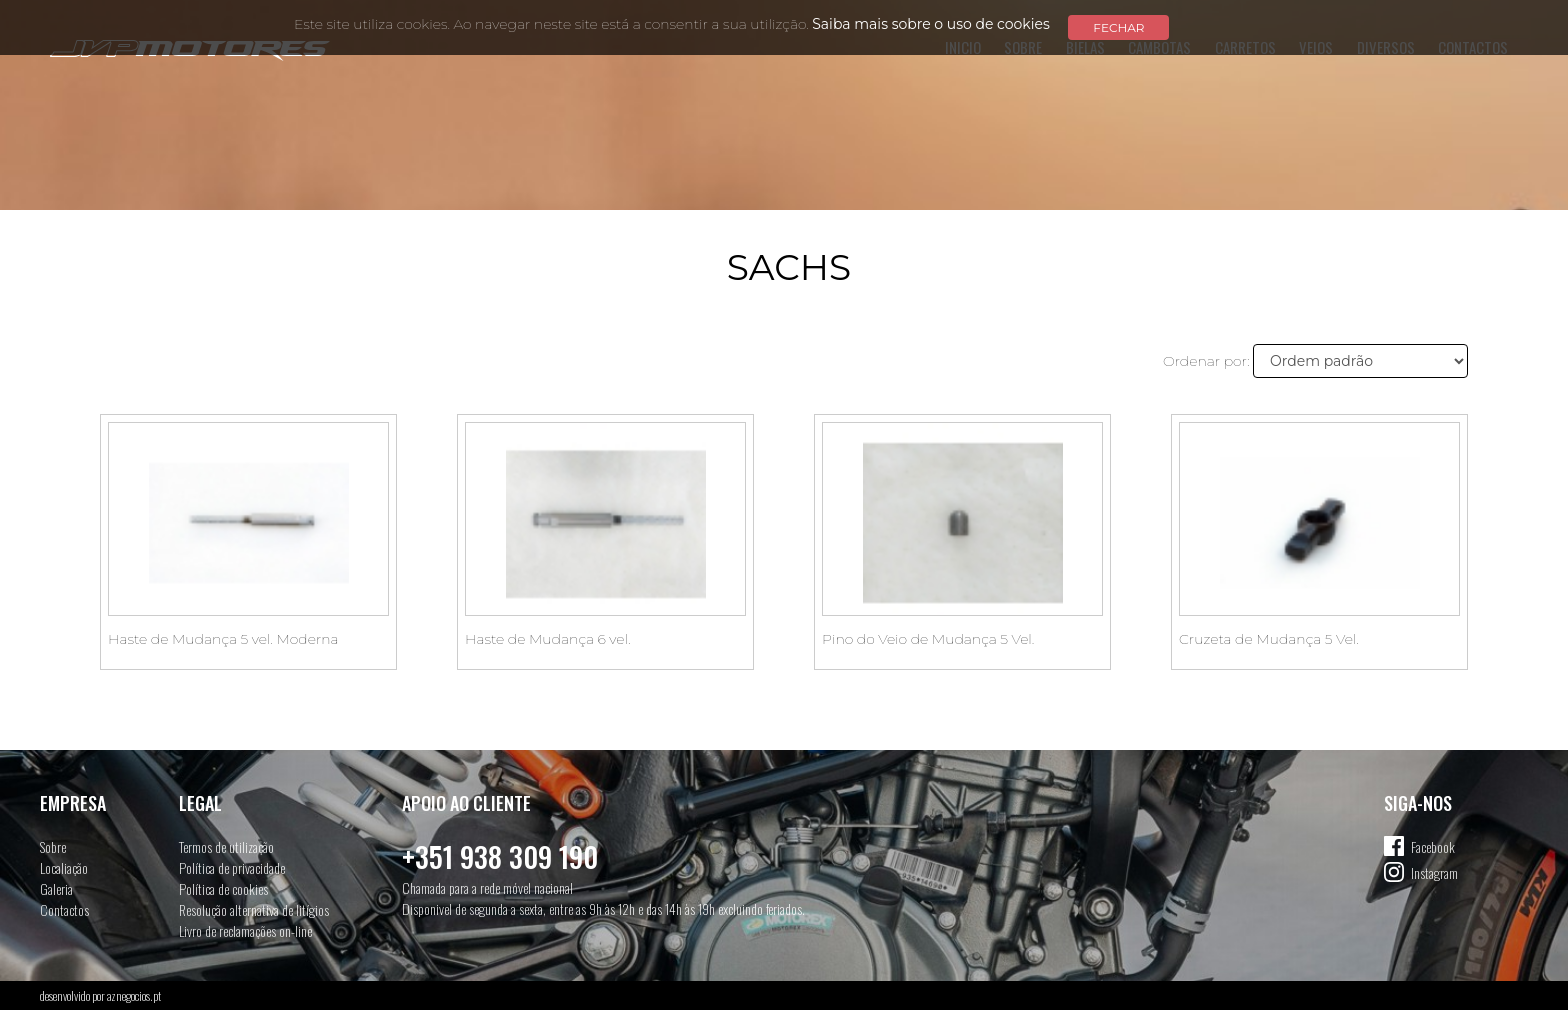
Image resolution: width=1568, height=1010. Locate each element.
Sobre (53, 846)
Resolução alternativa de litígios (254, 909)
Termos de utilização (226, 846)
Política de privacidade (232, 867)
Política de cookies (223, 888)
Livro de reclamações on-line (245, 930)
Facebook (1433, 846)
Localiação (64, 867)
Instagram (1434, 872)
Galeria (56, 888)
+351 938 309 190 (500, 856)
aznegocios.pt (134, 995)
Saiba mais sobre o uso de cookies (931, 24)
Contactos (64, 909)
